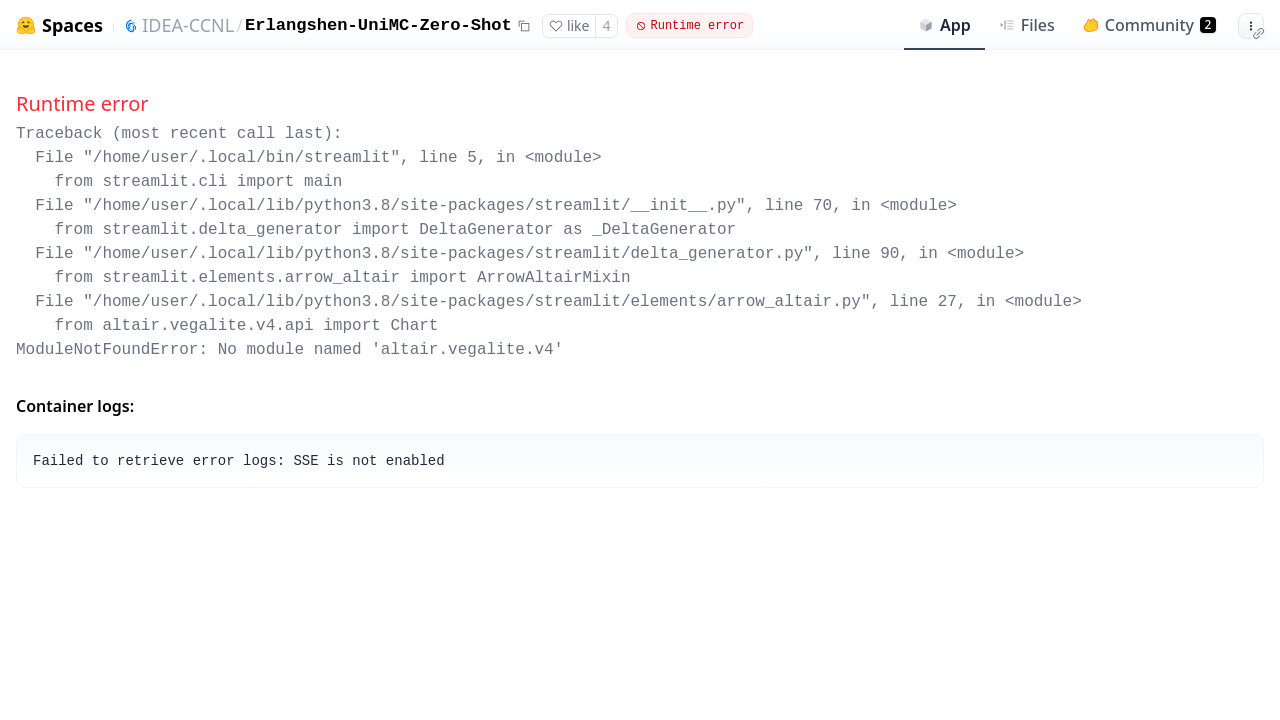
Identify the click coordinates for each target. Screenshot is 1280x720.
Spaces (72, 25)
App (944, 25)
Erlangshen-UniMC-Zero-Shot (378, 25)
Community (1149, 25)
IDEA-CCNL (188, 25)
